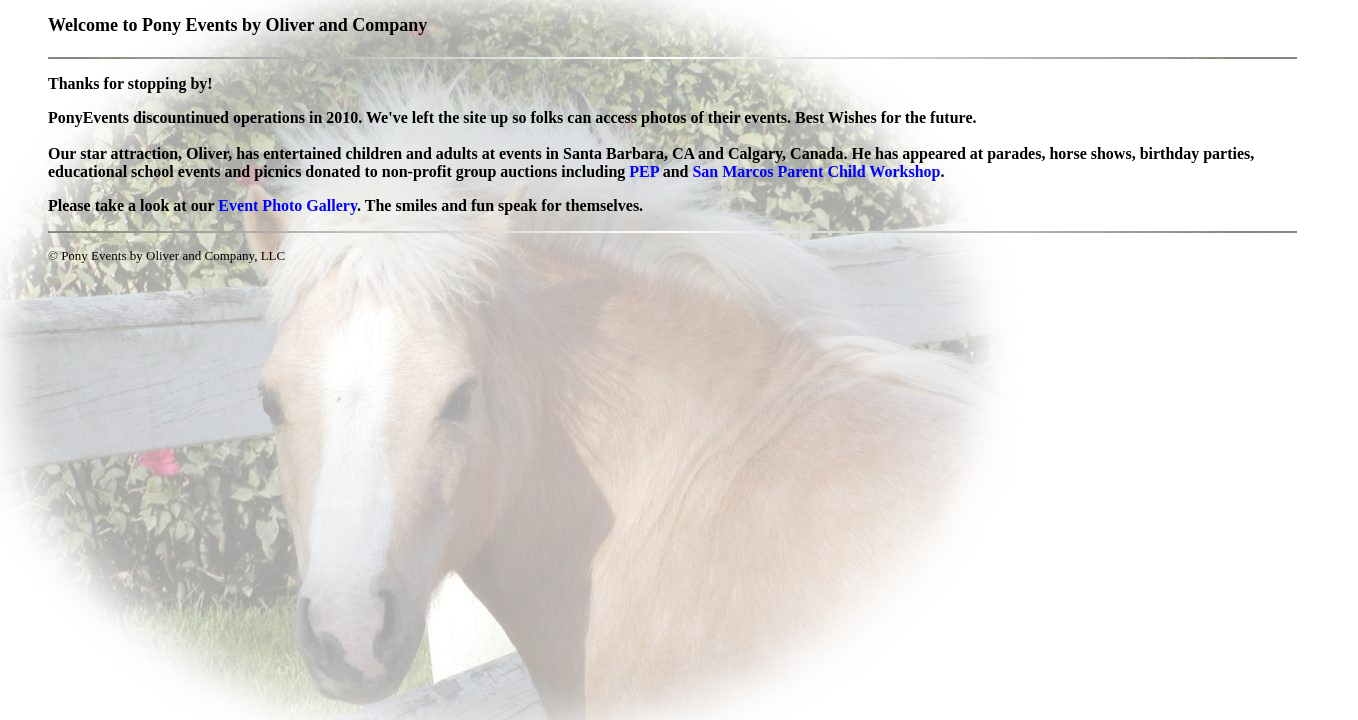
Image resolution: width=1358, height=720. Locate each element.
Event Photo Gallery (287, 205)
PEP (643, 171)
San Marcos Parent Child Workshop (816, 171)
